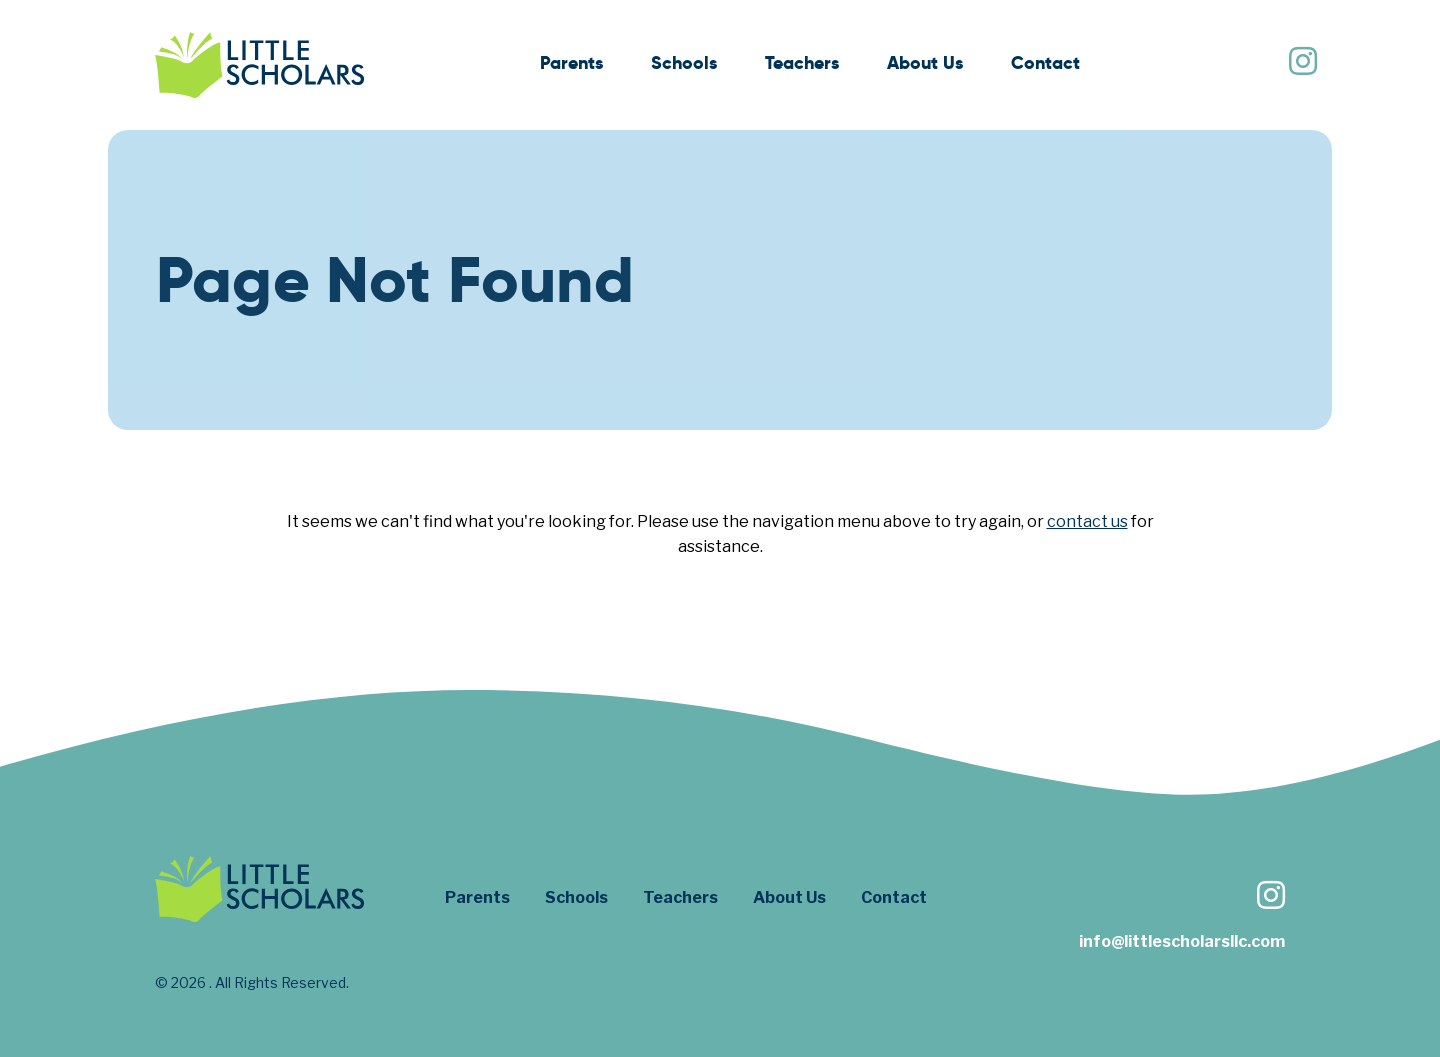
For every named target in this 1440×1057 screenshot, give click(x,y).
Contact (1045, 62)
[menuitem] (571, 65)
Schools (684, 62)
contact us (1087, 521)
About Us (925, 62)
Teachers (802, 62)
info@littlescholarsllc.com (1182, 941)
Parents (571, 62)
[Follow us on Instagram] (1302, 63)
